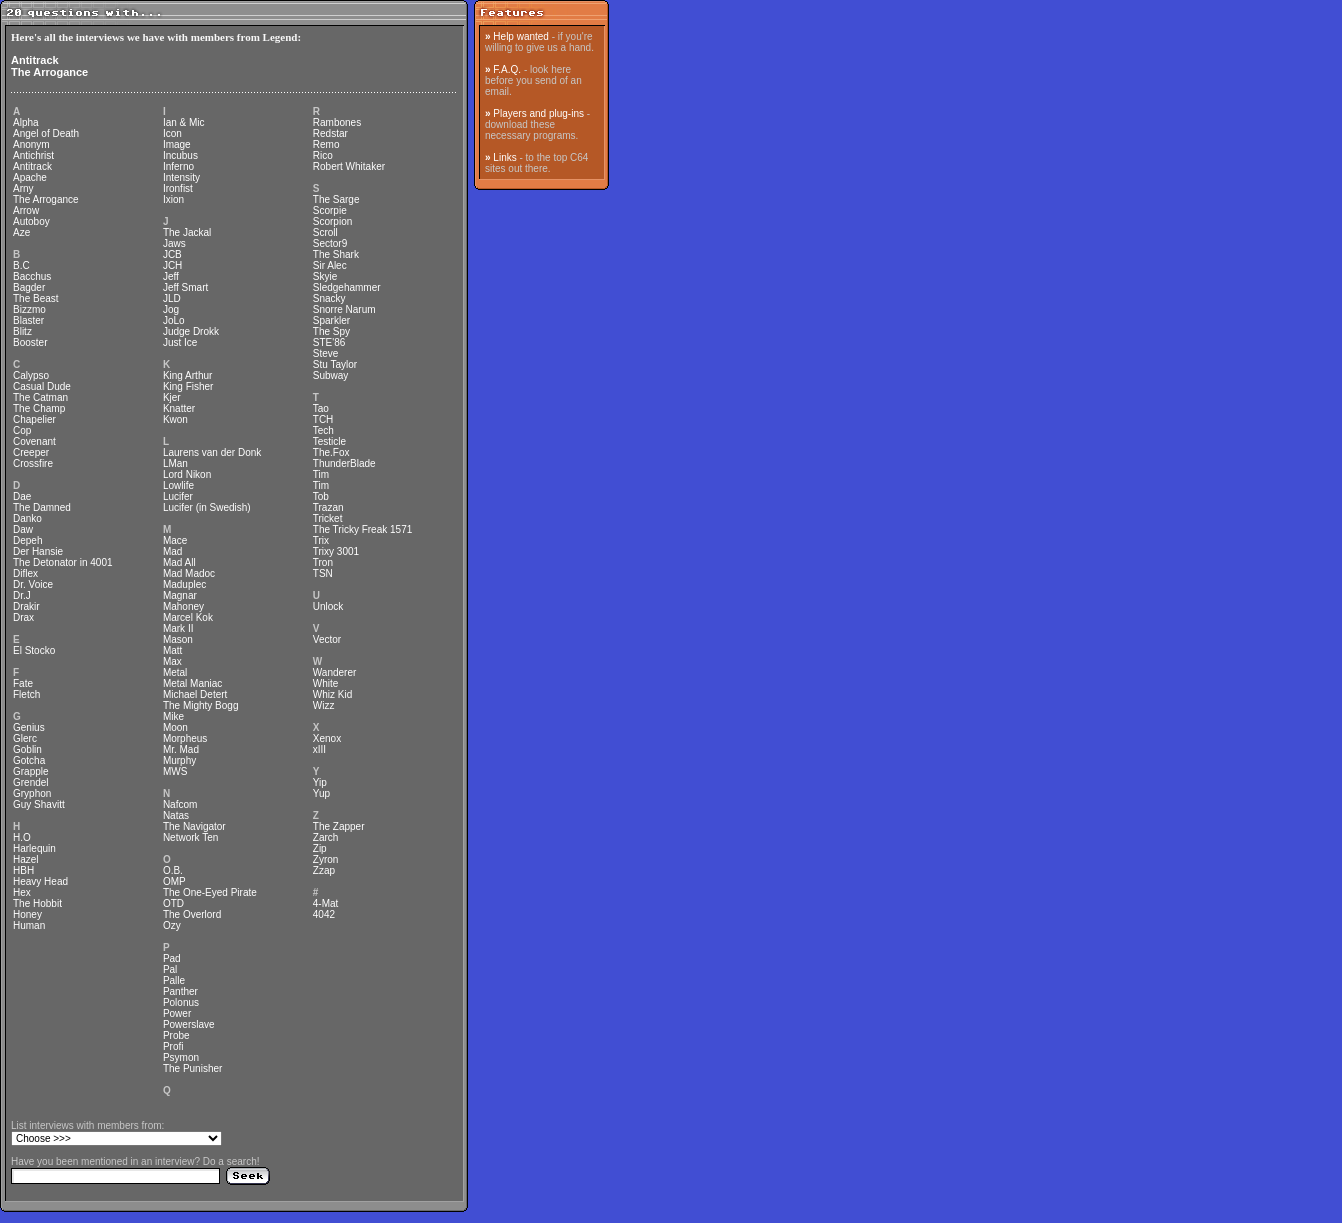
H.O (22, 837)
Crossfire (33, 463)
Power (177, 1013)
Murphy (179, 760)
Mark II (178, 628)
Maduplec (184, 584)
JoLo (174, 320)
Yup (321, 793)
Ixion (173, 199)
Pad (172, 958)
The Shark (336, 254)
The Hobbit (37, 903)
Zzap (324, 870)
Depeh (27, 540)
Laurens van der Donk (212, 452)
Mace (175, 540)
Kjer (172, 397)
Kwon (175, 419)
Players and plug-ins (538, 113)
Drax (23, 617)
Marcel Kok (188, 617)
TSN (323, 573)
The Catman (40, 397)
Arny (23, 188)
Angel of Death (46, 133)
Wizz (324, 705)
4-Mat (326, 903)
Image (177, 144)
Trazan (328, 507)
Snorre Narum (344, 309)
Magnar (180, 595)
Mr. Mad (181, 749)
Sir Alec (330, 265)
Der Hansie (38, 551)
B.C (21, 265)
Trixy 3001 (336, 551)
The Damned (42, 507)
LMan (175, 463)
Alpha (26, 122)
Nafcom (180, 804)
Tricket (328, 518)
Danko (27, 518)
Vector (327, 639)
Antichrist (33, 155)
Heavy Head (40, 881)
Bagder (29, 287)
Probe (176, 1035)
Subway (331, 375)
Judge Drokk (191, 331)
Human (29, 925)
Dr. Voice (33, 584)
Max (172, 661)
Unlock (328, 606)
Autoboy (31, 221)
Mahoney (183, 606)
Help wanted (521, 36)
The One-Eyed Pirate (210, 892)
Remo (326, 144)
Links (504, 157)
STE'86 (329, 342)
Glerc (25, 738)
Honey (27, 914)
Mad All (179, 562)
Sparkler (331, 320)
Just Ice (180, 342)
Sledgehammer (347, 287)
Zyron (326, 859)
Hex (22, 892)
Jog (171, 309)
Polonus (181, 1002)
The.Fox (331, 452)
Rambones (337, 122)
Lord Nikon (187, 474)
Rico (323, 155)
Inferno (178, 166)
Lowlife (178, 485)
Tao (321, 408)
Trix (321, 540)
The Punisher (192, 1068)
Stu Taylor (335, 364)
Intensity (181, 177)
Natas (176, 815)
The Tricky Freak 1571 (362, 529)
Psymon (181, 1057)
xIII (319, 749)
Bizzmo (29, 309)
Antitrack (35, 60)
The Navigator (194, 826)
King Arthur (187, 375)
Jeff (171, 276)
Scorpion (332, 221)
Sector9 (330, 243)
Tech (323, 430)
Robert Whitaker (349, 166)
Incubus (180, 155)
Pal (170, 969)
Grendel (31, 782)
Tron (323, 562)
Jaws (174, 243)
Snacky (329, 298)
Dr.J (22, 595)
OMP (174, 881)
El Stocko (34, 650)
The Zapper (339, 826)
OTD (173, 903)
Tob (321, 496)
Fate (23, 683)
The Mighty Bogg (201, 705)
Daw (23, 529)
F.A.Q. (507, 69)
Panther (180, 991)
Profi (173, 1046)
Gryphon (32, 793)
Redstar (330, 133)
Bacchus (32, 276)
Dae (22, 496)
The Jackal (187, 232)
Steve (326, 353)
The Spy (331, 331)
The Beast (36, 298)
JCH (172, 265)
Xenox (327, 738)
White (326, 683)
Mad (172, 551)
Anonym (31, 144)
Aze (21, 232)
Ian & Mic (184, 122)
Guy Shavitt (39, 804)
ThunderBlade (344, 463)
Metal (175, 672)
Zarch (326, 837)
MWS (175, 771)
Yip (320, 782)
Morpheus (185, 738)
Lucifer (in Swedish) (207, 507)
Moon (175, 727)
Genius (29, 727)
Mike (173, 716)
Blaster (28, 320)
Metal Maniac (192, 683)
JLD (172, 298)
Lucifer (178, 496)
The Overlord (192, 914)
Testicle (329, 441)
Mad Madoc (189, 573)
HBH (23, 870)
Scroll (325, 232)
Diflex (25, 573)
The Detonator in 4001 (63, 562)
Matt (172, 650)
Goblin (27, 749)
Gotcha (29, 760)
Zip (320, 848)
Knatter (179, 408)
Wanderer (335, 672)
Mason (178, 639)
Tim (321, 474)
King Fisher (188, 386)
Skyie (325, 276)
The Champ (39, 408)
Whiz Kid (332, 694)
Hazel (26, 859)
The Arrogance (49, 72)
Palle (174, 980)
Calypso (31, 375)
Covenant (34, 441)
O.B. (173, 870)
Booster (30, 342)
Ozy (172, 925)
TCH (323, 419)
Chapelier (34, 419)
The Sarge (336, 199)
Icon (172, 133)
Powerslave (189, 1024)
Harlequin (34, 848)
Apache (30, 177)
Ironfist (178, 188)
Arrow (26, 210)
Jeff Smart (185, 287)
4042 (324, 914)
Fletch (26, 694)
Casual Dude (42, 386)
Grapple (31, 771)
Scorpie (330, 210)
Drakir (26, 606)
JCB (172, 254)
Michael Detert (195, 694)
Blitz (22, 331)
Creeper (31, 452)
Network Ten (190, 837)
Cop (22, 430)
